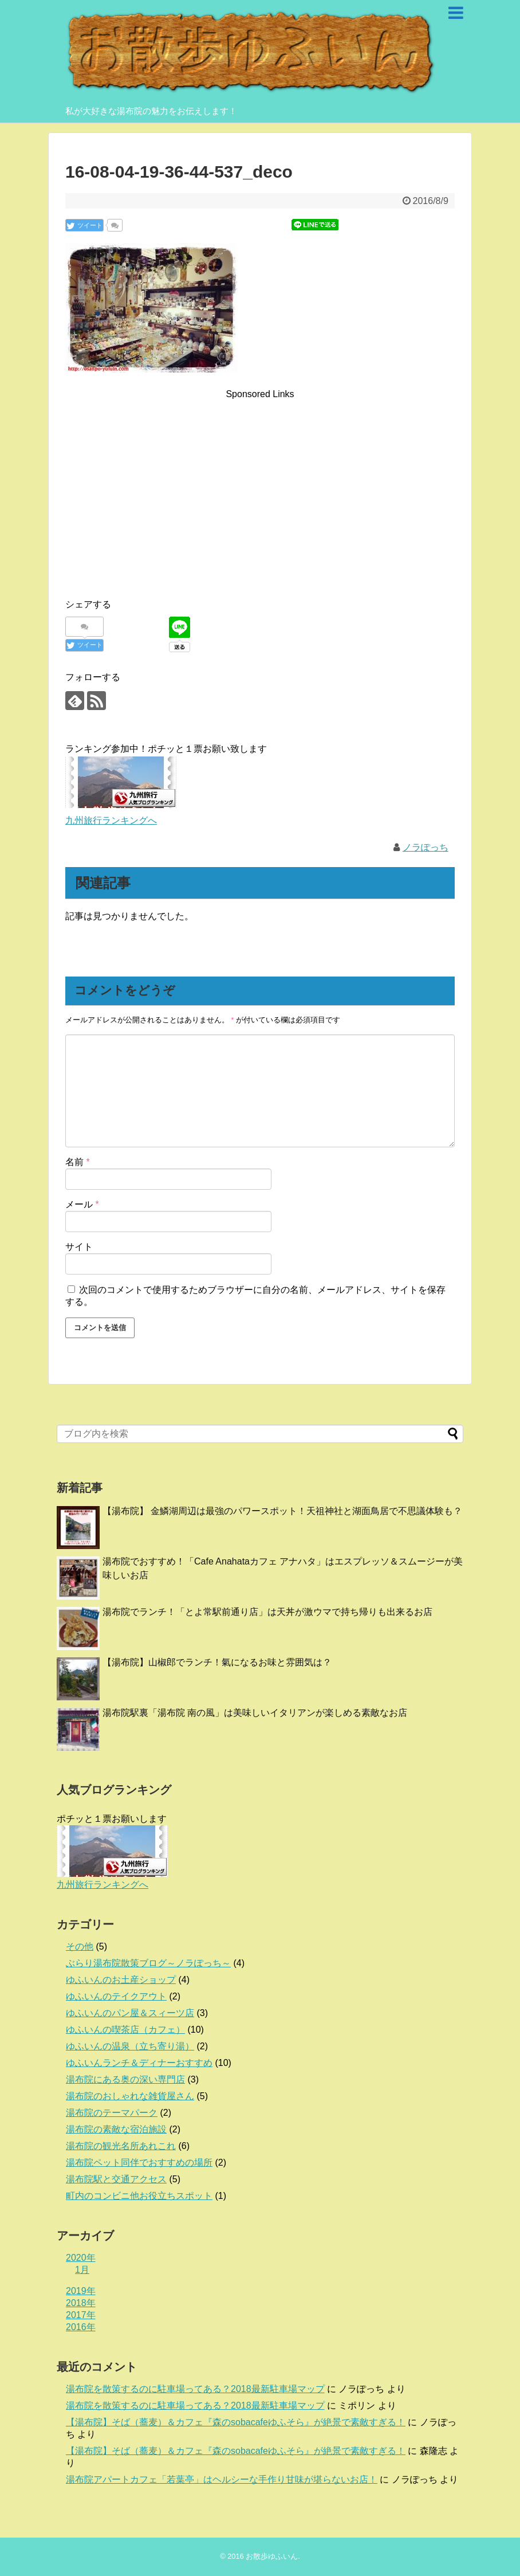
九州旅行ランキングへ (111, 820)
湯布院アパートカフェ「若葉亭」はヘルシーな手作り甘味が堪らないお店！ (221, 2479)
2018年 (81, 2303)
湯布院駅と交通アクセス (116, 2179)
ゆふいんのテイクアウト (116, 1996)
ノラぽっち (425, 847)
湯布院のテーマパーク (111, 2113)
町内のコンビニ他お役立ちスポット (139, 2196)
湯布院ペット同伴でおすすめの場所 (139, 2162)
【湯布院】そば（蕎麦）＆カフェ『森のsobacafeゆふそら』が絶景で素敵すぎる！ (235, 2422)
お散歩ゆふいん (272, 2556)
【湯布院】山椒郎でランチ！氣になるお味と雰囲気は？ (217, 1662)
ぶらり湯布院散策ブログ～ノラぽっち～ (148, 1963)
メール (82, 1204)
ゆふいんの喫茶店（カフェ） (125, 2029)
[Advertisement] (260, 482)
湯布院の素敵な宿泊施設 (116, 2129)
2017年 (81, 2315)
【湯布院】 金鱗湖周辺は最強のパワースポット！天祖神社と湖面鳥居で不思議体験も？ (282, 1511)
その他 (79, 1946)
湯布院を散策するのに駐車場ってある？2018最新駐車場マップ (195, 2389)
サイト (79, 1247)
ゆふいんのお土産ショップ (121, 1980)
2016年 (81, 2327)
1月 (82, 2270)
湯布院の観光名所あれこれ (121, 2146)
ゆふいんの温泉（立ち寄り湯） (130, 2046)
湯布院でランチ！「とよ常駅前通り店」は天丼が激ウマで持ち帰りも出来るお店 (267, 1612)
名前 (77, 1162)
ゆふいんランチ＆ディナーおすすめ (139, 2063)
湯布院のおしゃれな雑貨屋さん (130, 2096)
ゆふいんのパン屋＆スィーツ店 (130, 2013)
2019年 (81, 2291)
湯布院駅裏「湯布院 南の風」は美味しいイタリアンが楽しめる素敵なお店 (255, 1713)
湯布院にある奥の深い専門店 (125, 2079)
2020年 (81, 2258)
